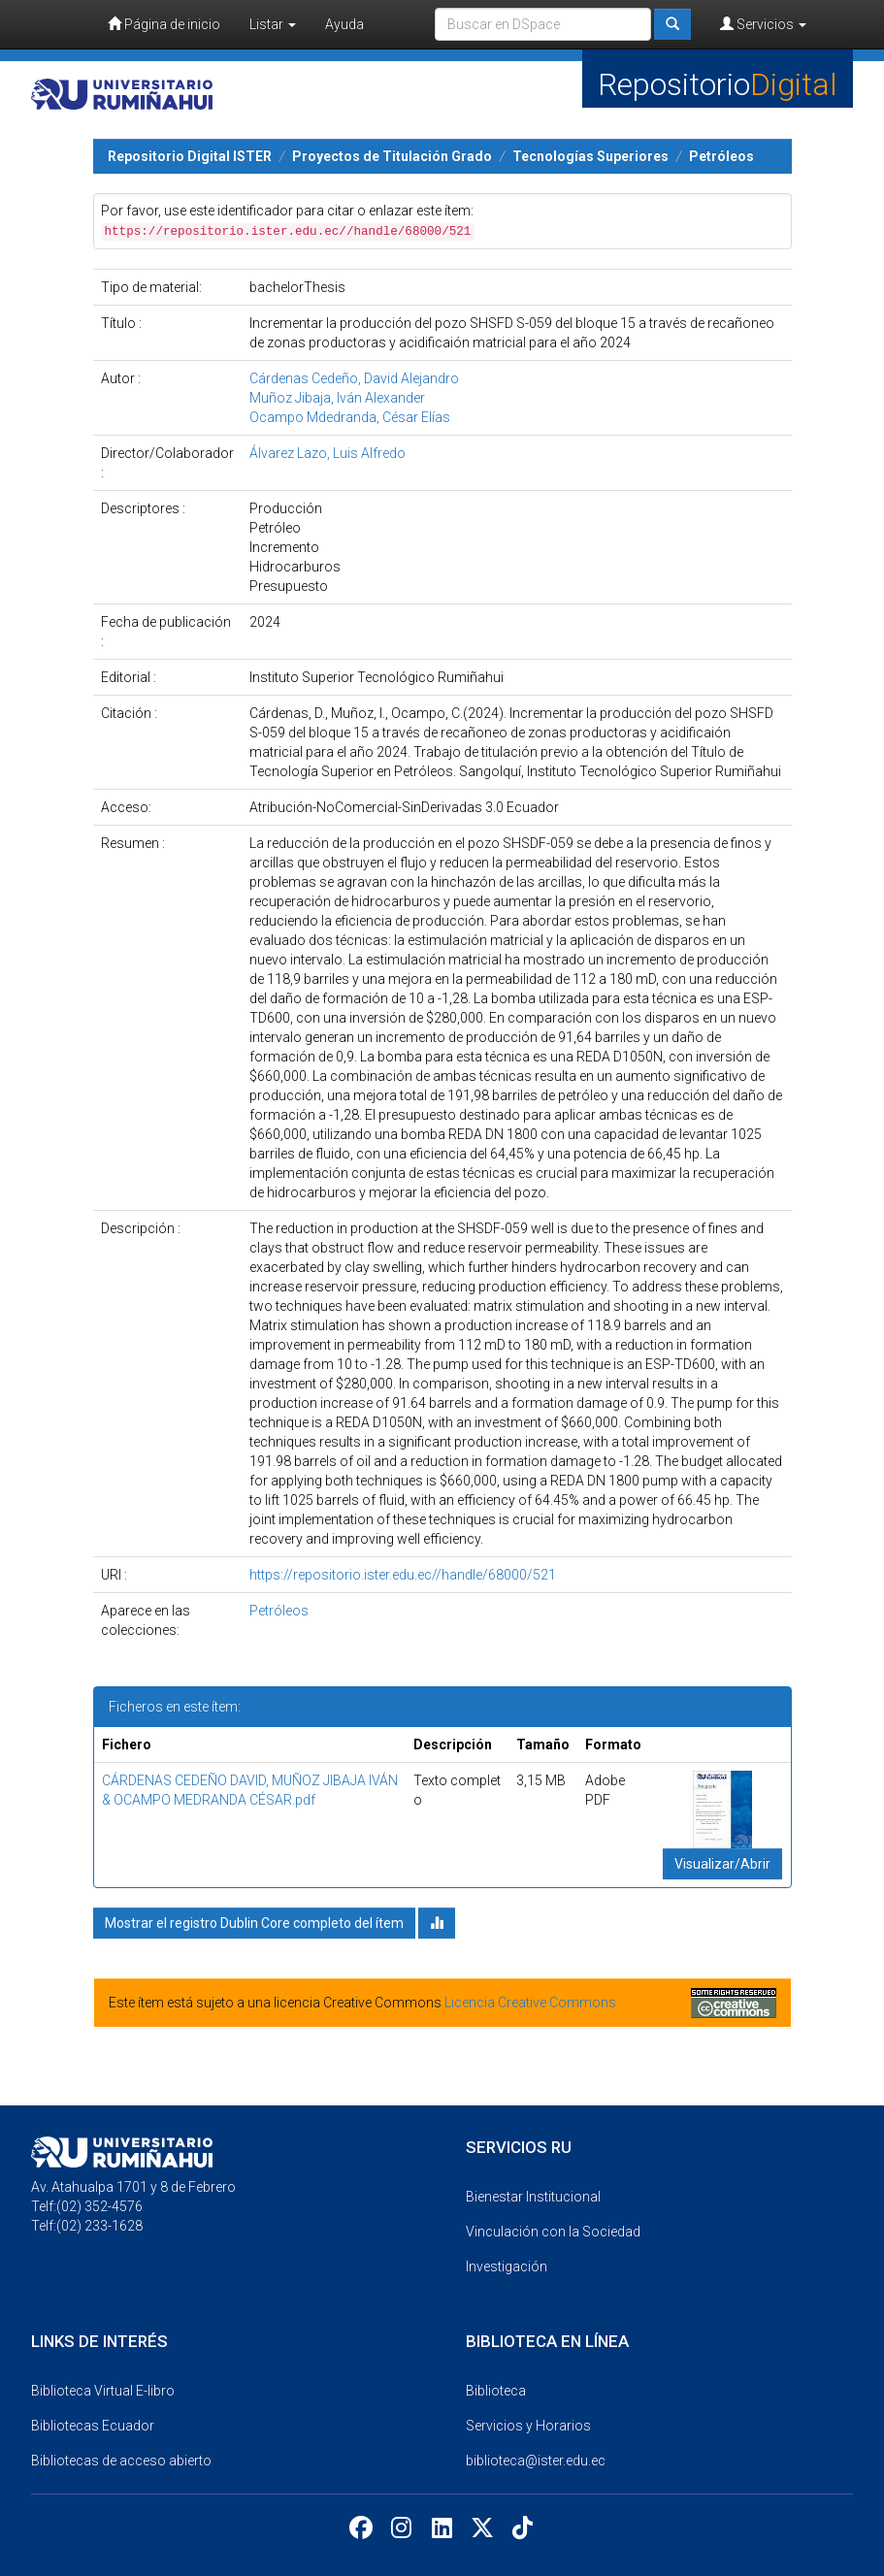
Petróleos (721, 156)
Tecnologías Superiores (590, 156)
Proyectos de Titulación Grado (392, 156)
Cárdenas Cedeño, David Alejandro (354, 378)
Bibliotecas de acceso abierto (121, 2460)
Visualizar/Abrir (722, 1864)
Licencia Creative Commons (530, 2002)
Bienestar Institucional (533, 2196)
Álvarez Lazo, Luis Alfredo (327, 453)
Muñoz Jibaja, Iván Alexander (337, 398)
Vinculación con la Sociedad (553, 2231)
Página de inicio (164, 24)
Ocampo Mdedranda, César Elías (349, 417)
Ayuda (344, 24)
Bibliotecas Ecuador (92, 2425)
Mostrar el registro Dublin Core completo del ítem (254, 1923)
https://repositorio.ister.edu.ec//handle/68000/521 (402, 1574)
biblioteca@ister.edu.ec (536, 2460)
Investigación (506, 2266)
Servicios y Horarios (528, 2425)
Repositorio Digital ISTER (190, 156)
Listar (272, 24)
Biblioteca (496, 2390)
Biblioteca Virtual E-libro (103, 2390)
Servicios (763, 24)
